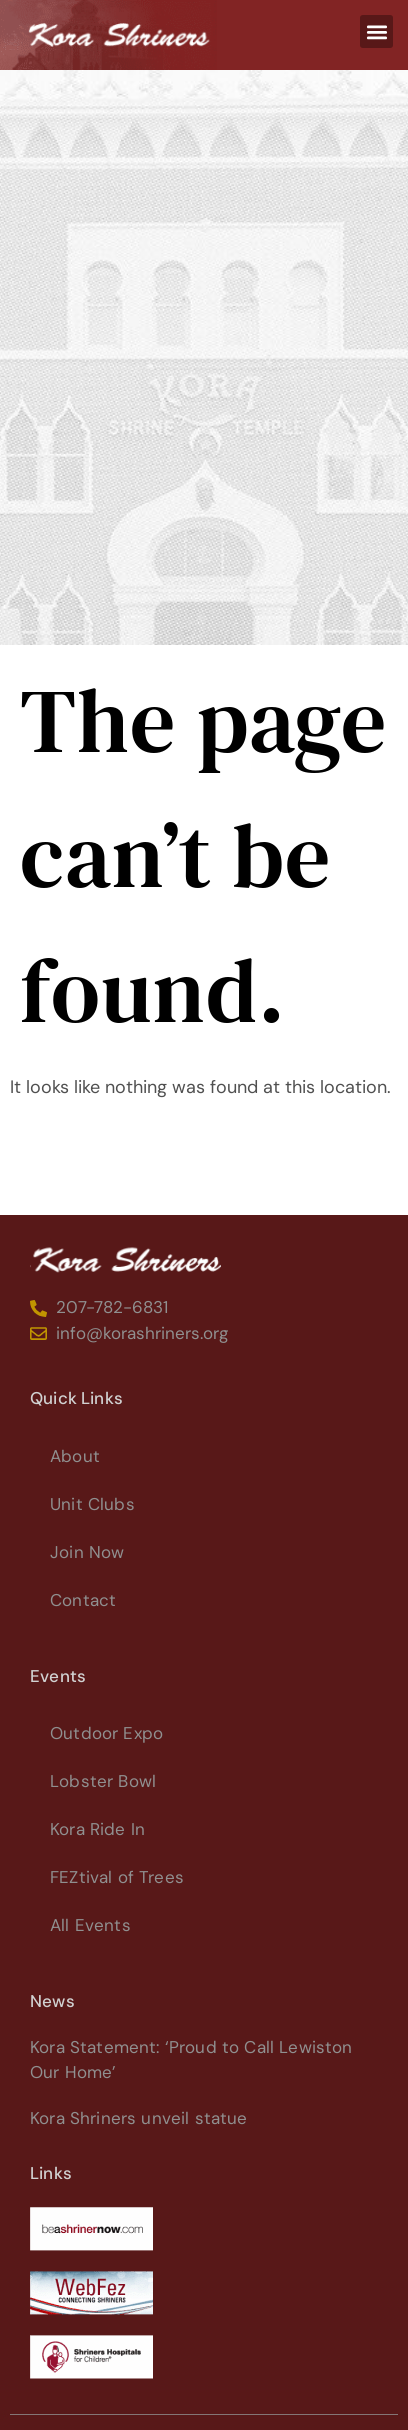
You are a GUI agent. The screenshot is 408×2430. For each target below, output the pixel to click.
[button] (376, 31)
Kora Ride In (97, 1829)
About (75, 1456)
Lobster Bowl (103, 1781)
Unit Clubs (92, 1504)
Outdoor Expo (106, 1733)
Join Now (87, 1552)
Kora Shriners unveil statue (139, 2118)
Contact (83, 1600)
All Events (90, 1925)
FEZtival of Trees (117, 1877)
